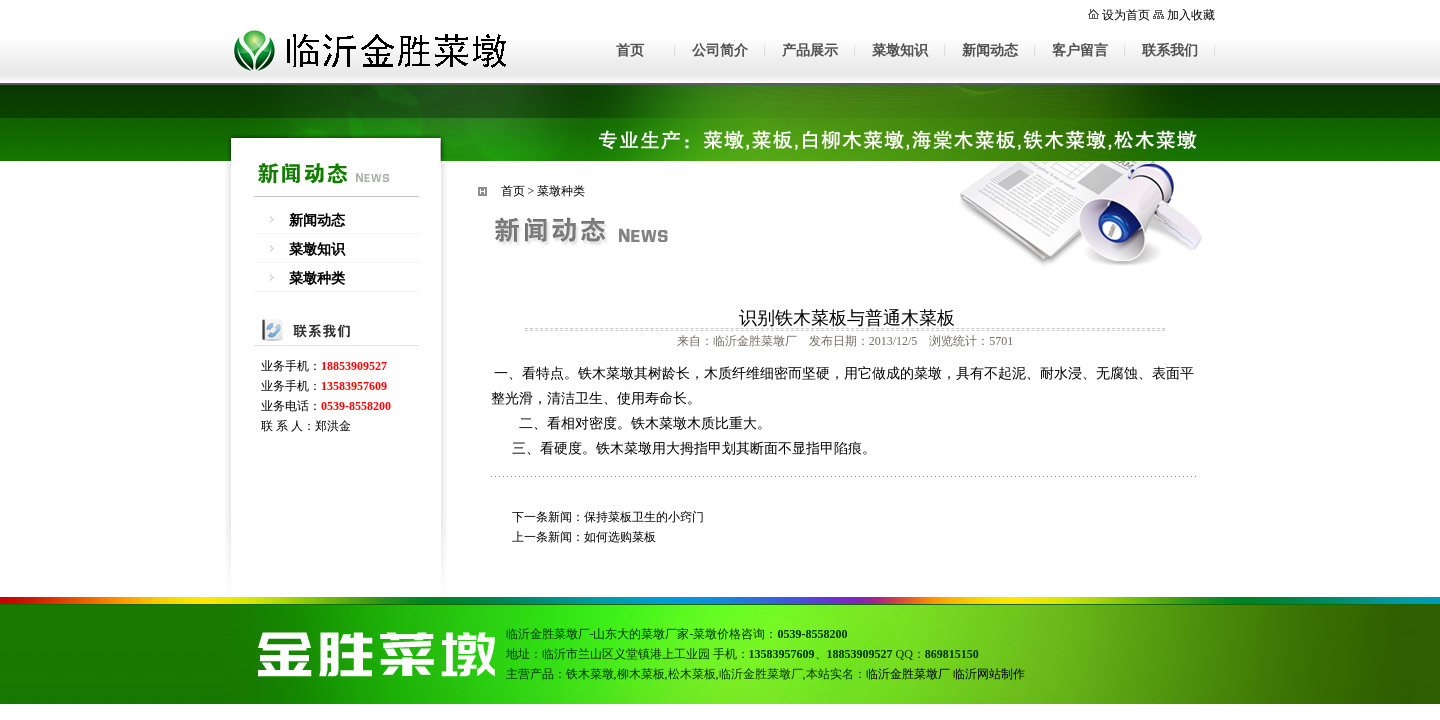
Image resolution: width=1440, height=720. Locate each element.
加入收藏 (1191, 15)
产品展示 (810, 50)
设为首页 (1126, 15)
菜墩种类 (317, 278)
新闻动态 (990, 50)
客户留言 (1080, 50)
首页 (630, 50)
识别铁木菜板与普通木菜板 (847, 318)
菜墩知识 (900, 50)
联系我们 (1170, 50)
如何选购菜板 (620, 537)
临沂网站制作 (989, 674)
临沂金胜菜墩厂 (908, 674)
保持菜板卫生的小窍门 (644, 517)
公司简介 (720, 50)
